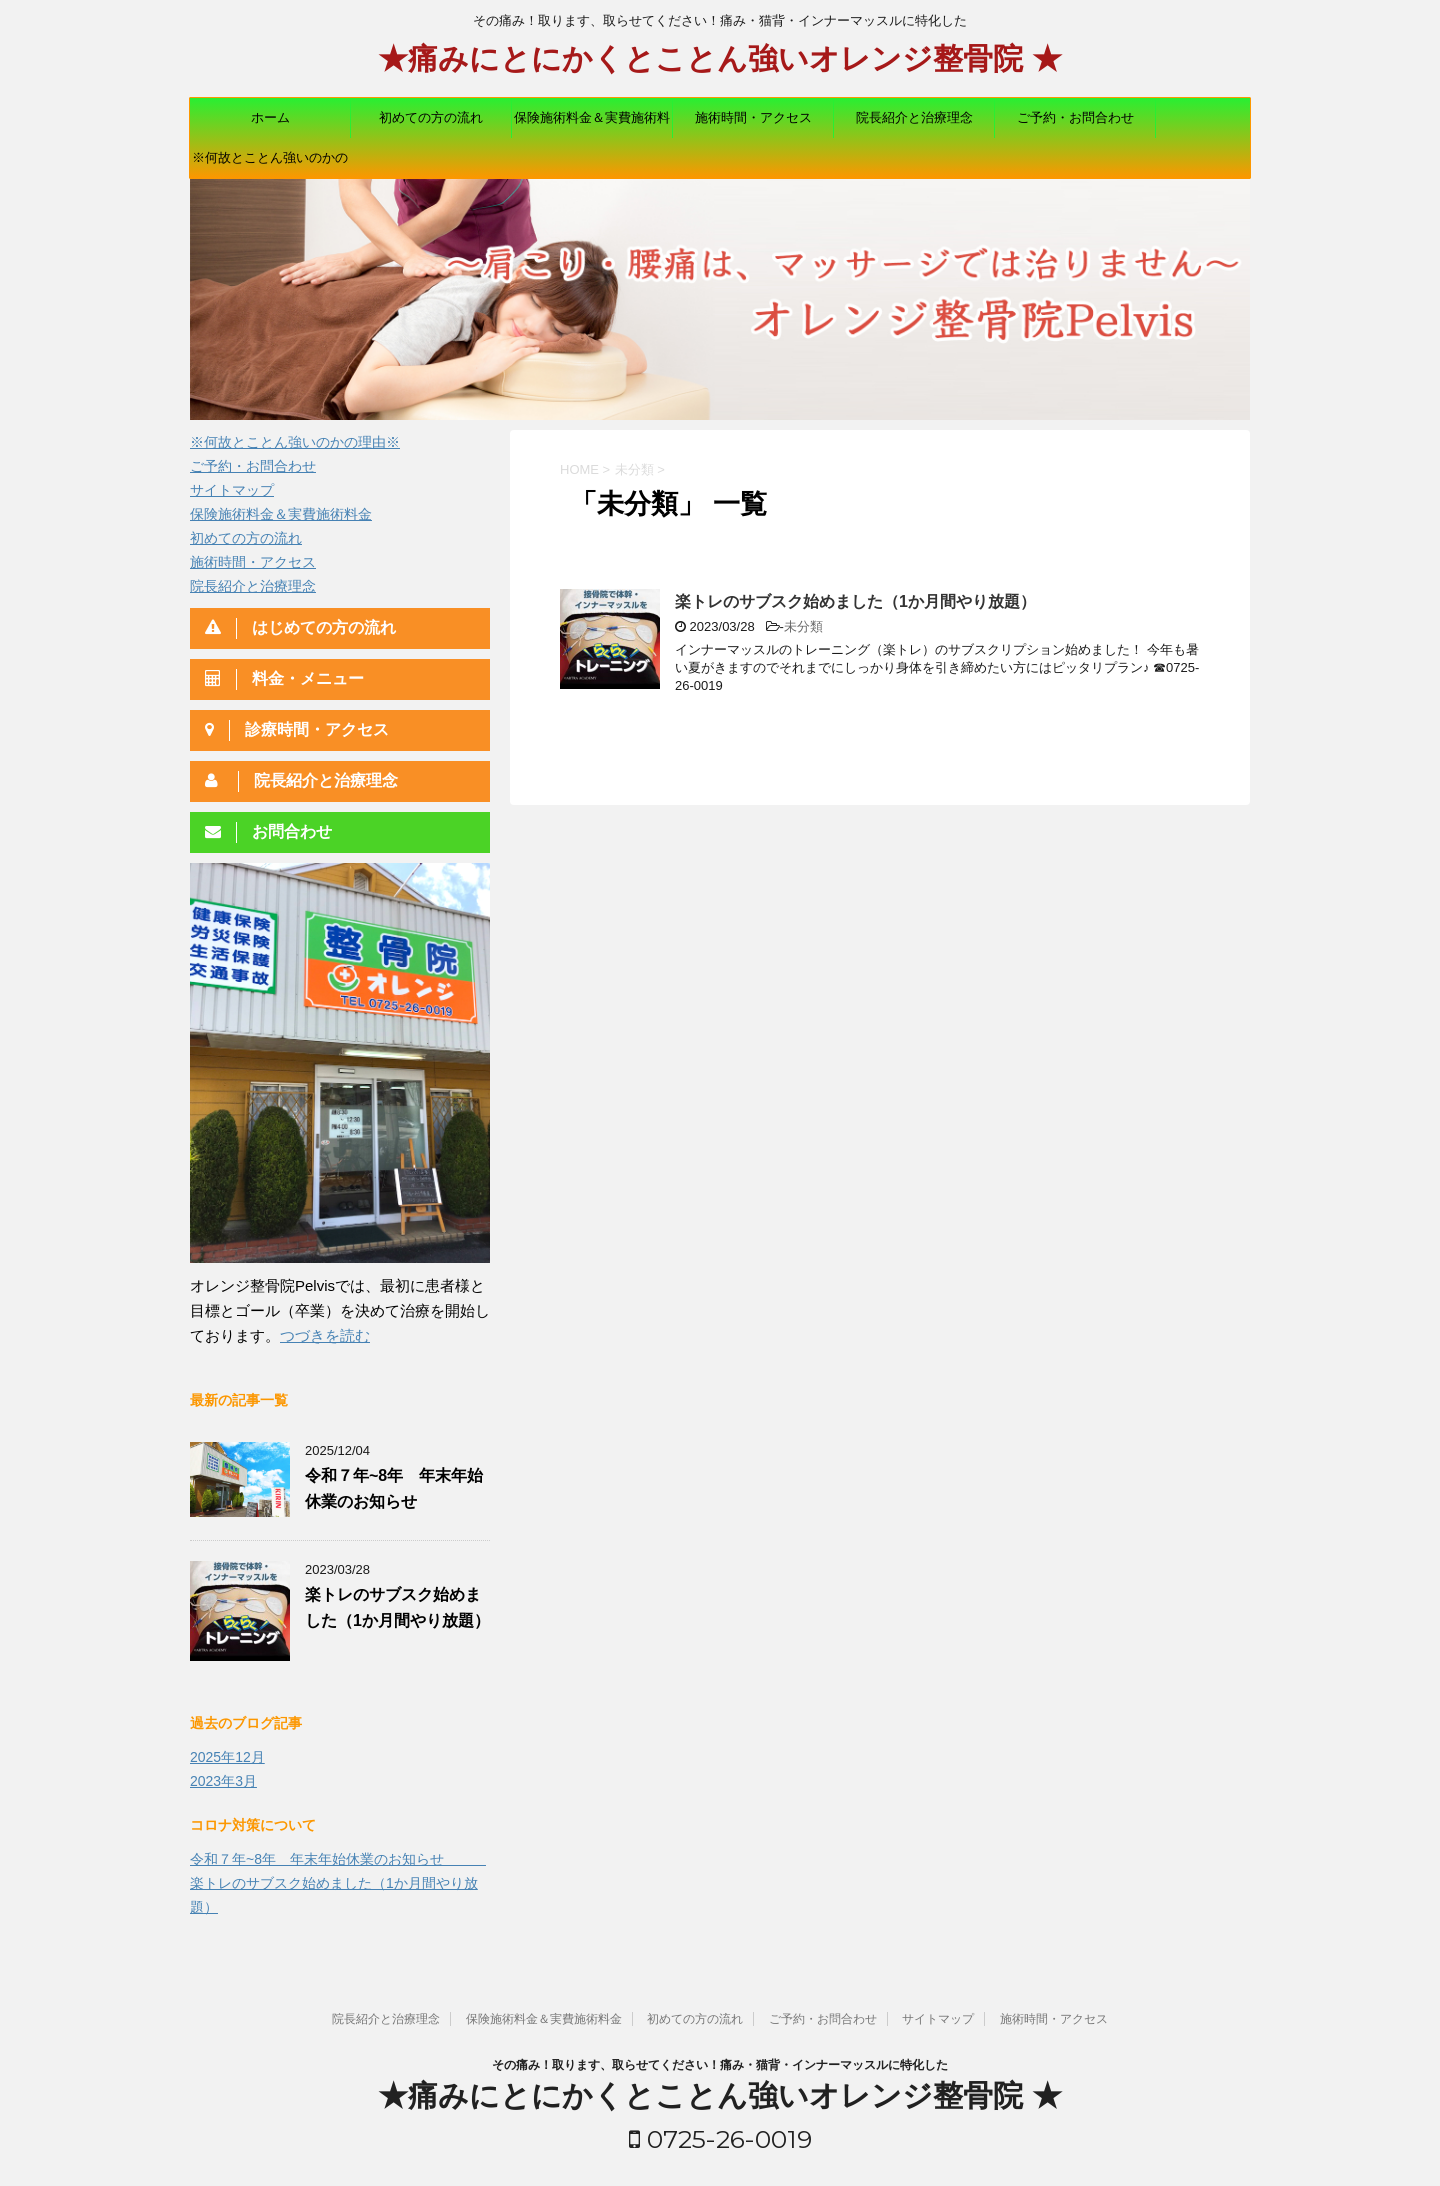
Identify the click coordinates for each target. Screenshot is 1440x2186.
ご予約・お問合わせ (1075, 117)
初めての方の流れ (431, 117)
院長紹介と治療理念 (914, 117)
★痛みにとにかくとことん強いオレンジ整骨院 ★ (720, 61)
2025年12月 (227, 1757)
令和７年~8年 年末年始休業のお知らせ (338, 1859)
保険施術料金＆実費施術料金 (592, 124)
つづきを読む (325, 1335)
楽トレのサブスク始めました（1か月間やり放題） (855, 601)
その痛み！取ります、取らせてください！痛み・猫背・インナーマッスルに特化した (720, 2065)
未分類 (803, 626)
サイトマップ (232, 490)
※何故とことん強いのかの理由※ (270, 164)
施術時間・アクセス (753, 117)
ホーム (270, 117)
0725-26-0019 (720, 2139)
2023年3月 (223, 1781)
